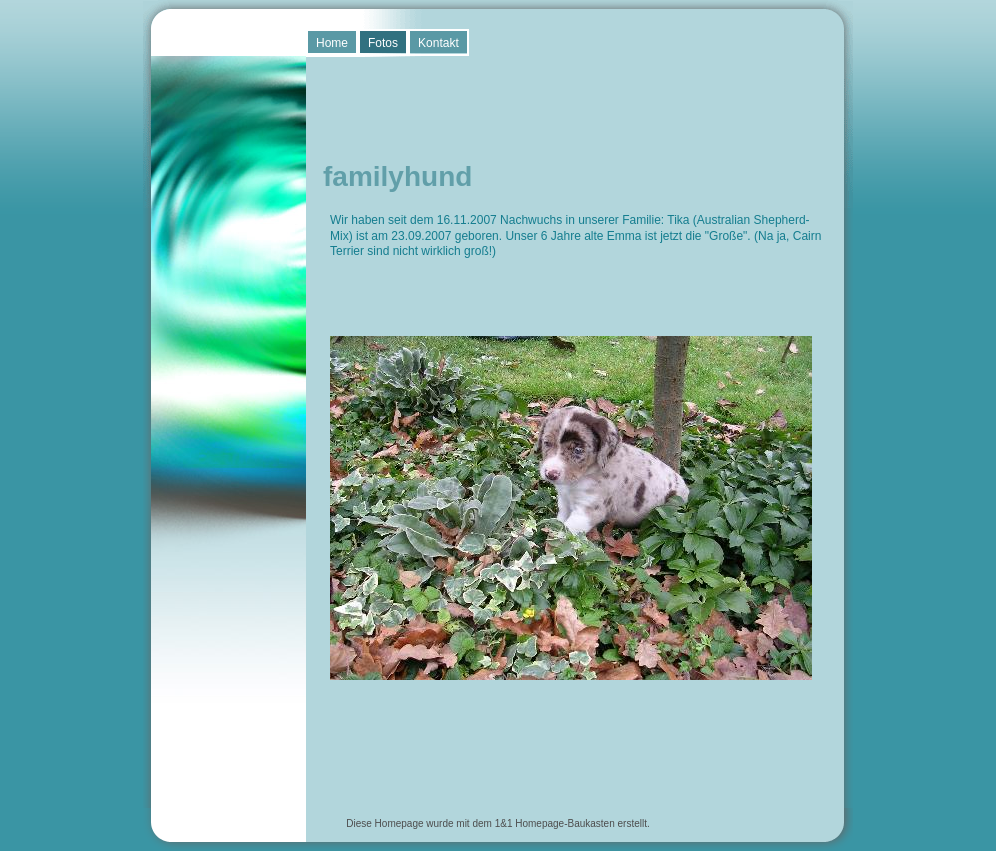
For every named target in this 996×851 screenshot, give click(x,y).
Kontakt (438, 43)
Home (332, 43)
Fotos (383, 43)
